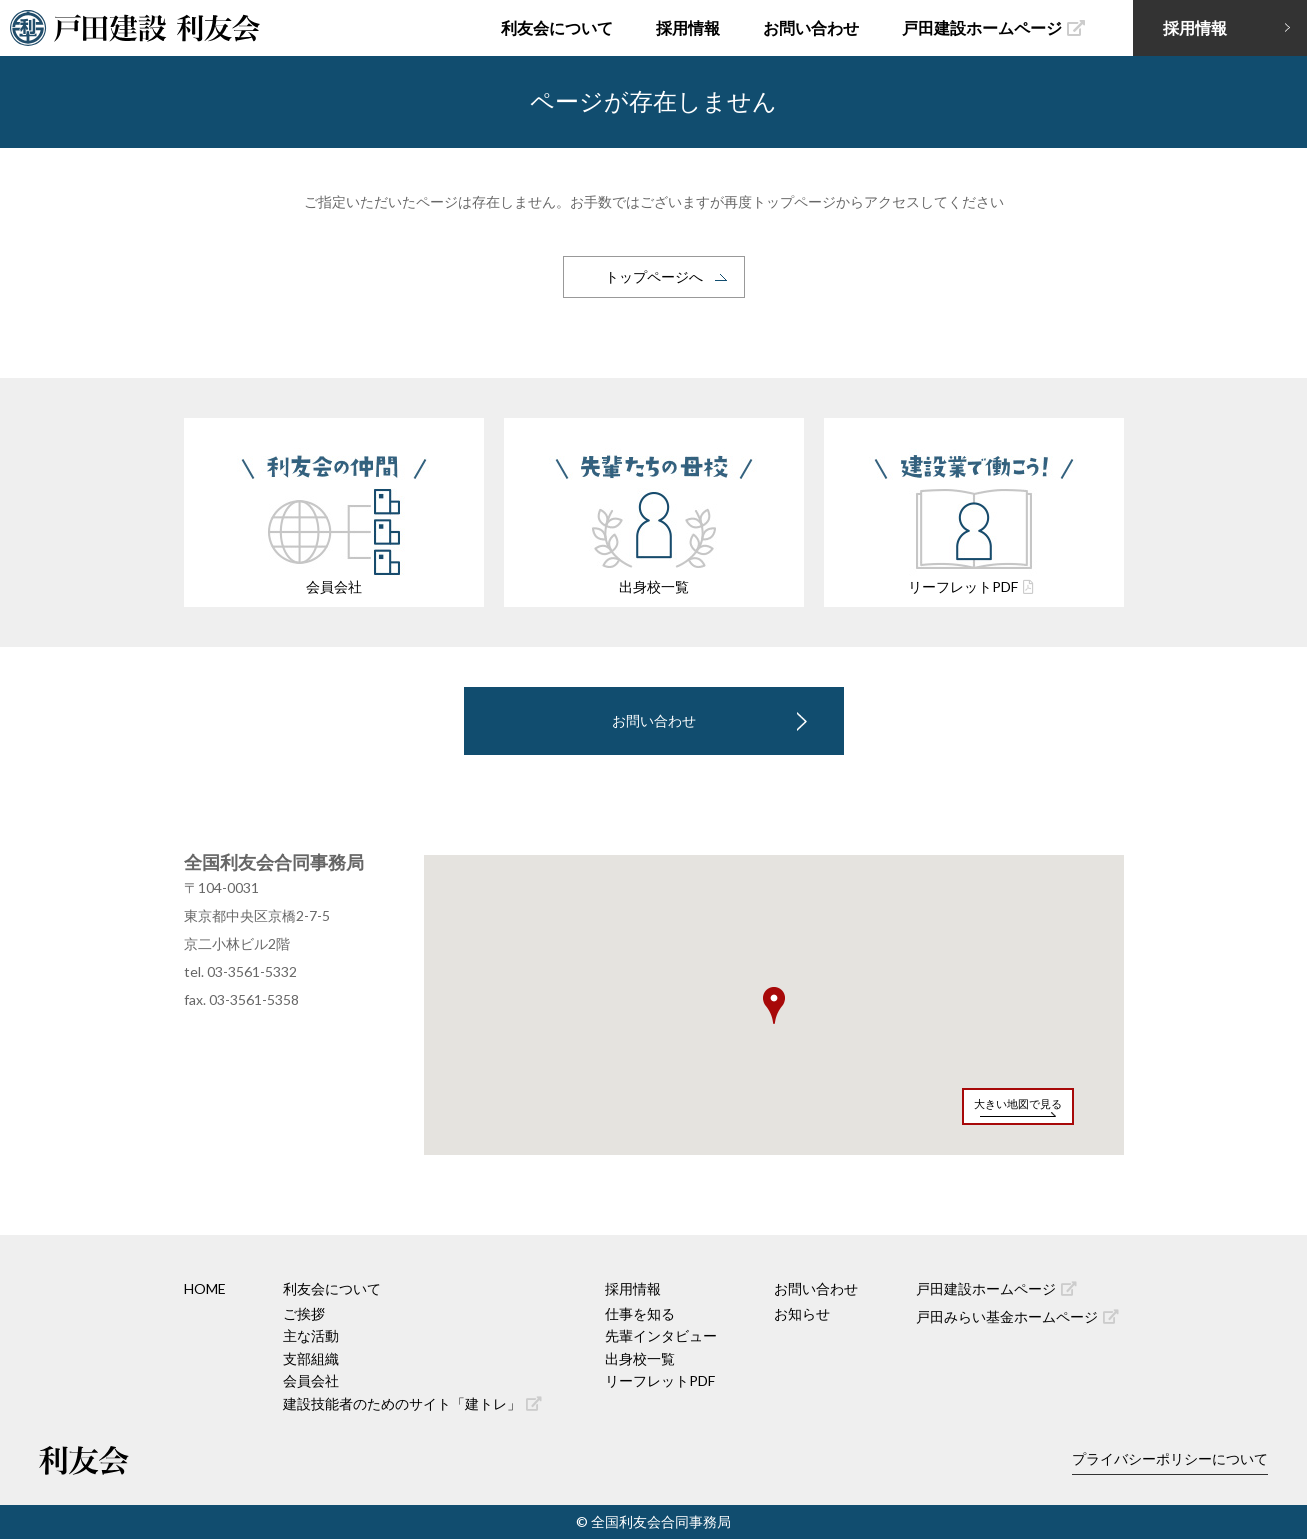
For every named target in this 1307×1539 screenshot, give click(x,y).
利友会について (557, 27)
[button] (774, 1005)
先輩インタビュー (661, 1335)
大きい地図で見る (1018, 1103)
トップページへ (654, 276)
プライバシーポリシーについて (1170, 1458)
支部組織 (311, 1358)
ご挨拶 (304, 1313)
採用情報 (688, 27)
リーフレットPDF (660, 1380)
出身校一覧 (640, 1358)
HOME (205, 1288)
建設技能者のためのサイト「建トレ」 (412, 1403)
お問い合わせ (811, 27)
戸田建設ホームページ (993, 27)
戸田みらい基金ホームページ (1017, 1316)
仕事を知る (640, 1313)
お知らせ (802, 1313)
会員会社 (311, 1380)
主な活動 (311, 1335)
